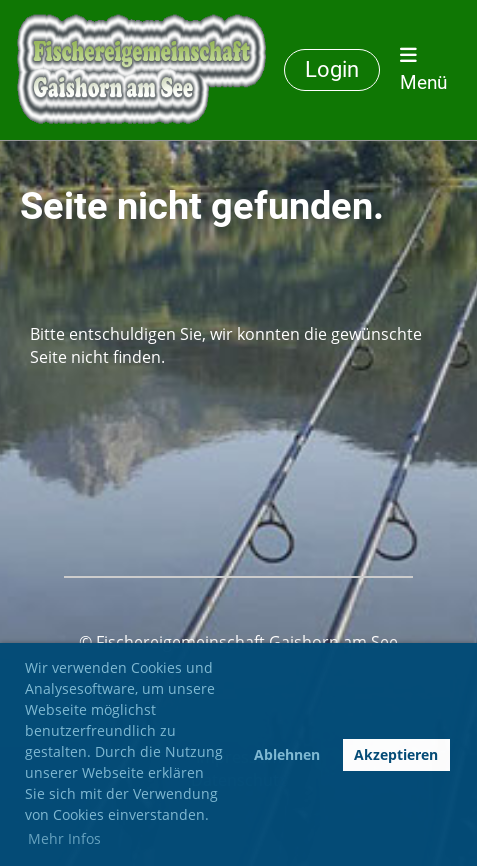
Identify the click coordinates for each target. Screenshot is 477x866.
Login (332, 69)
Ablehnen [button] (287, 754)
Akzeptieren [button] (396, 754)
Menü (423, 69)
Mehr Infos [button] (64, 838)
